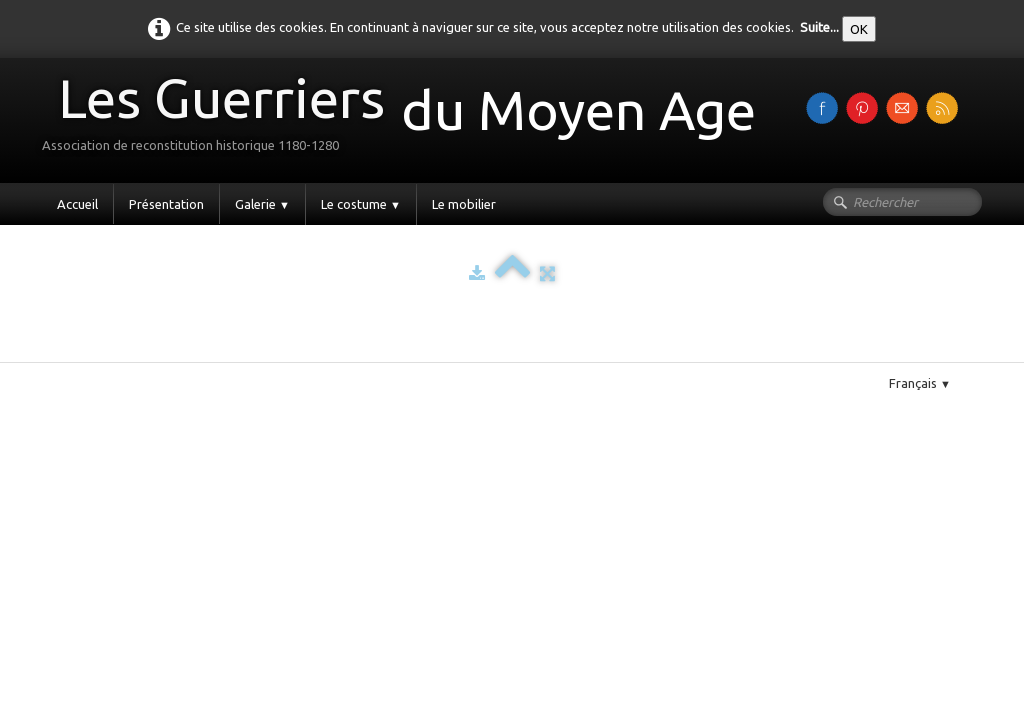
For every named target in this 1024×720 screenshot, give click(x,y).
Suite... (819, 27)
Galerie (262, 204)
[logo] (406, 118)
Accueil (77, 204)
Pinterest (116, 354)
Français (920, 383)
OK (859, 29)
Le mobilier (464, 204)
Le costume (361, 204)
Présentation (166, 204)
